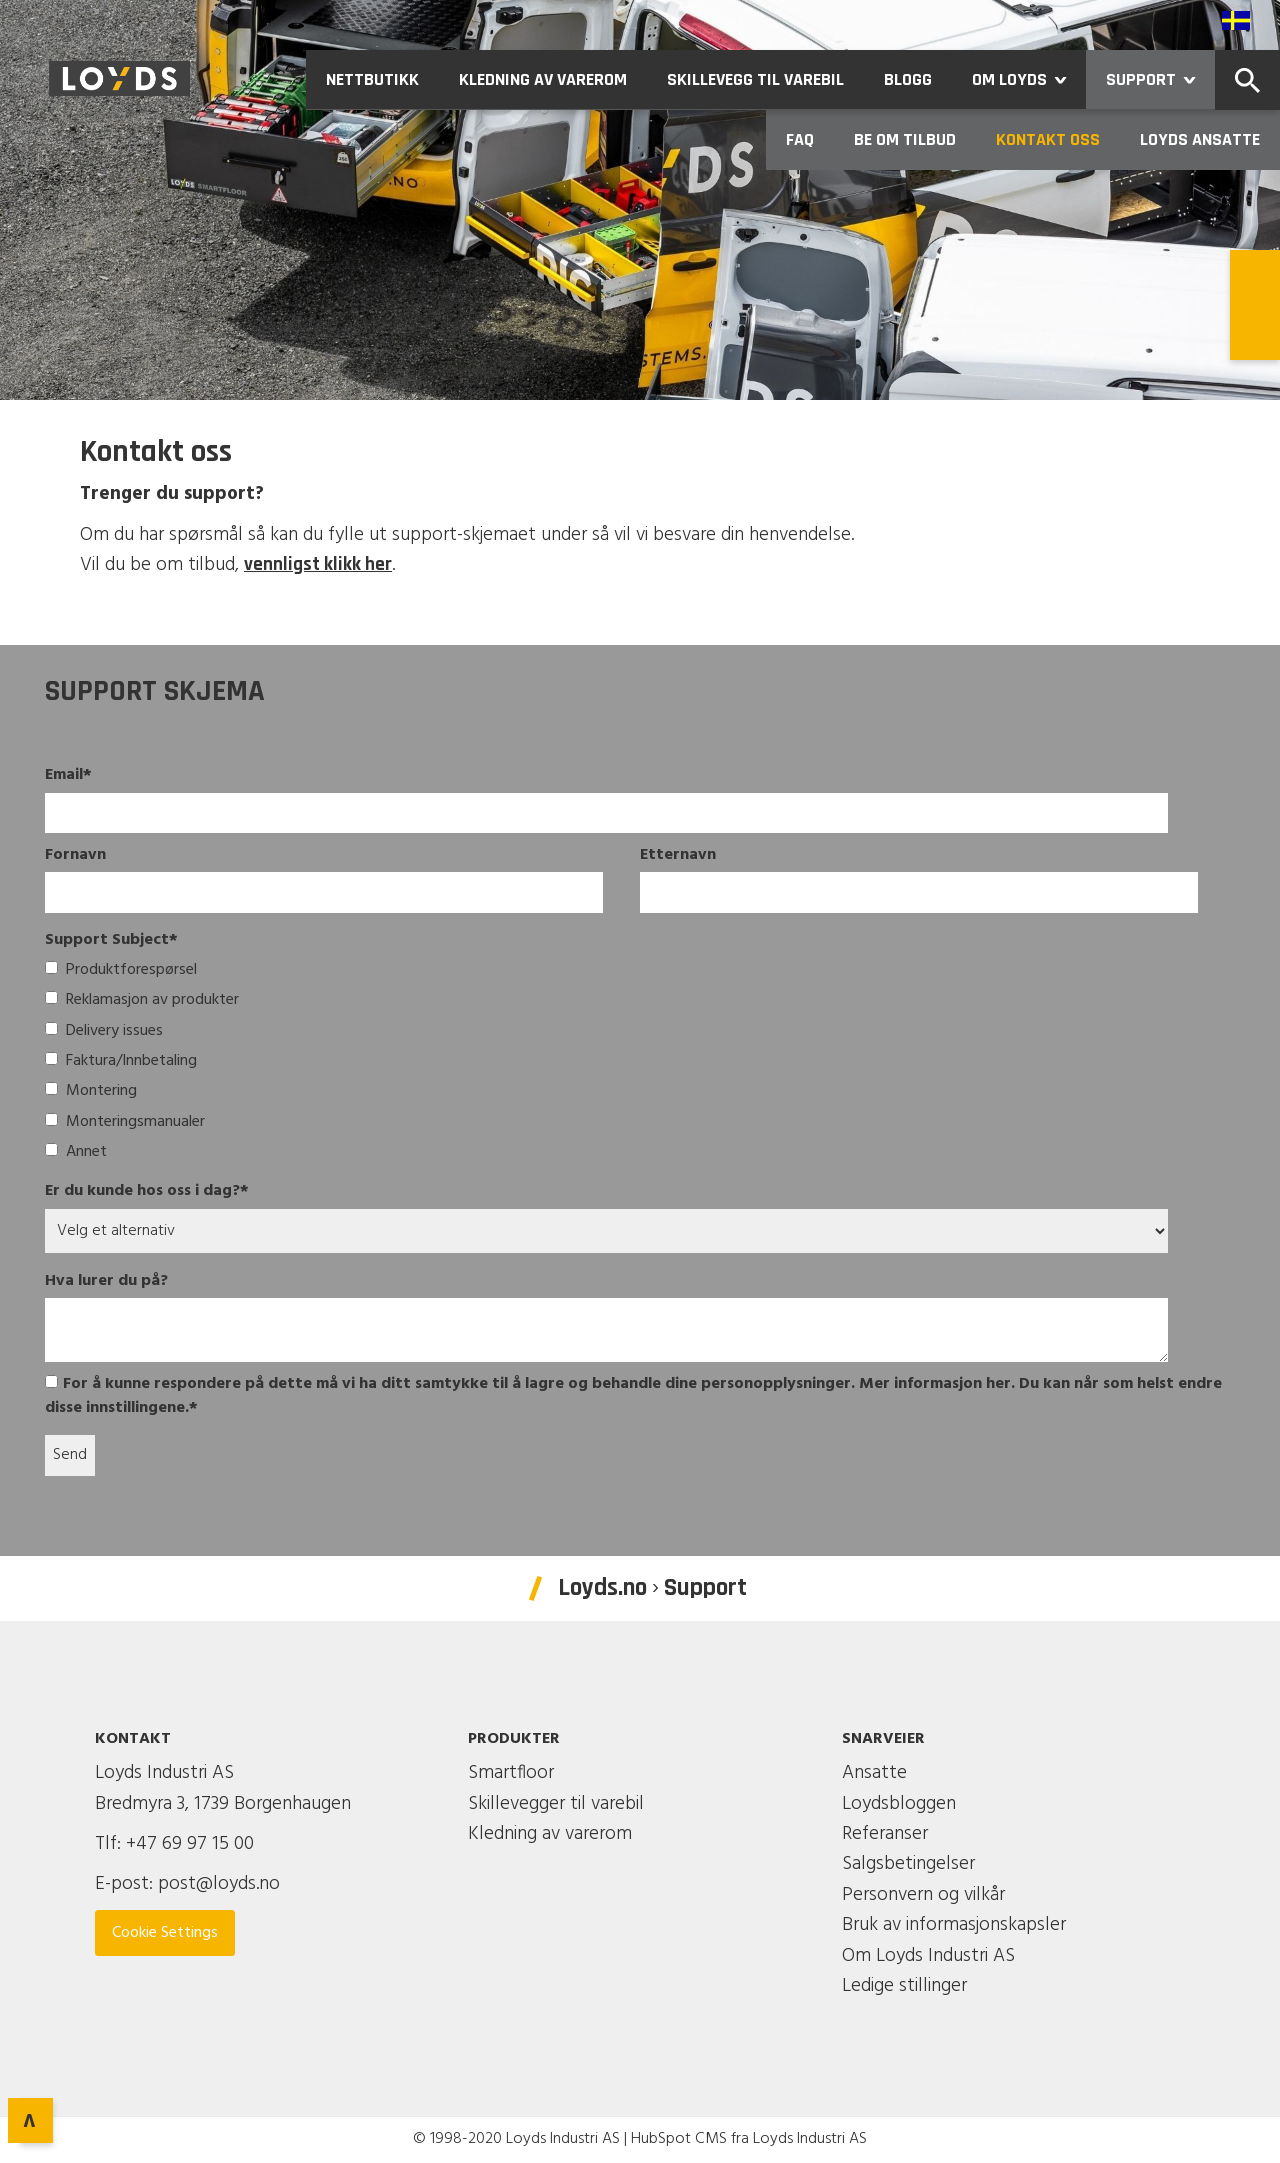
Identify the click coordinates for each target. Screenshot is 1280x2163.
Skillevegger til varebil (556, 1804)
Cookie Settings (165, 1933)
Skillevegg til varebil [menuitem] (755, 79)
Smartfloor (511, 1773)
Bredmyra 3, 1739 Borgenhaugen (223, 1804)
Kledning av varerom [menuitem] (543, 79)
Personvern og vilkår (923, 1895)
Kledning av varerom (550, 1834)
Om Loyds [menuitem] (1029, 79)
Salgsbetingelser (908, 1864)
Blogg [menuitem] (908, 79)
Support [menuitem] (1160, 79)
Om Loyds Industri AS (928, 1956)
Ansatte (874, 1773)
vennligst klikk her (318, 564)
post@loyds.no (219, 1884)
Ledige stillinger (904, 1986)
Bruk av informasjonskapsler (954, 1925)
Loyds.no (602, 1588)
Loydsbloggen (899, 1804)
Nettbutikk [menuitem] (372, 79)
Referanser (885, 1834)
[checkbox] (616, 1063)
